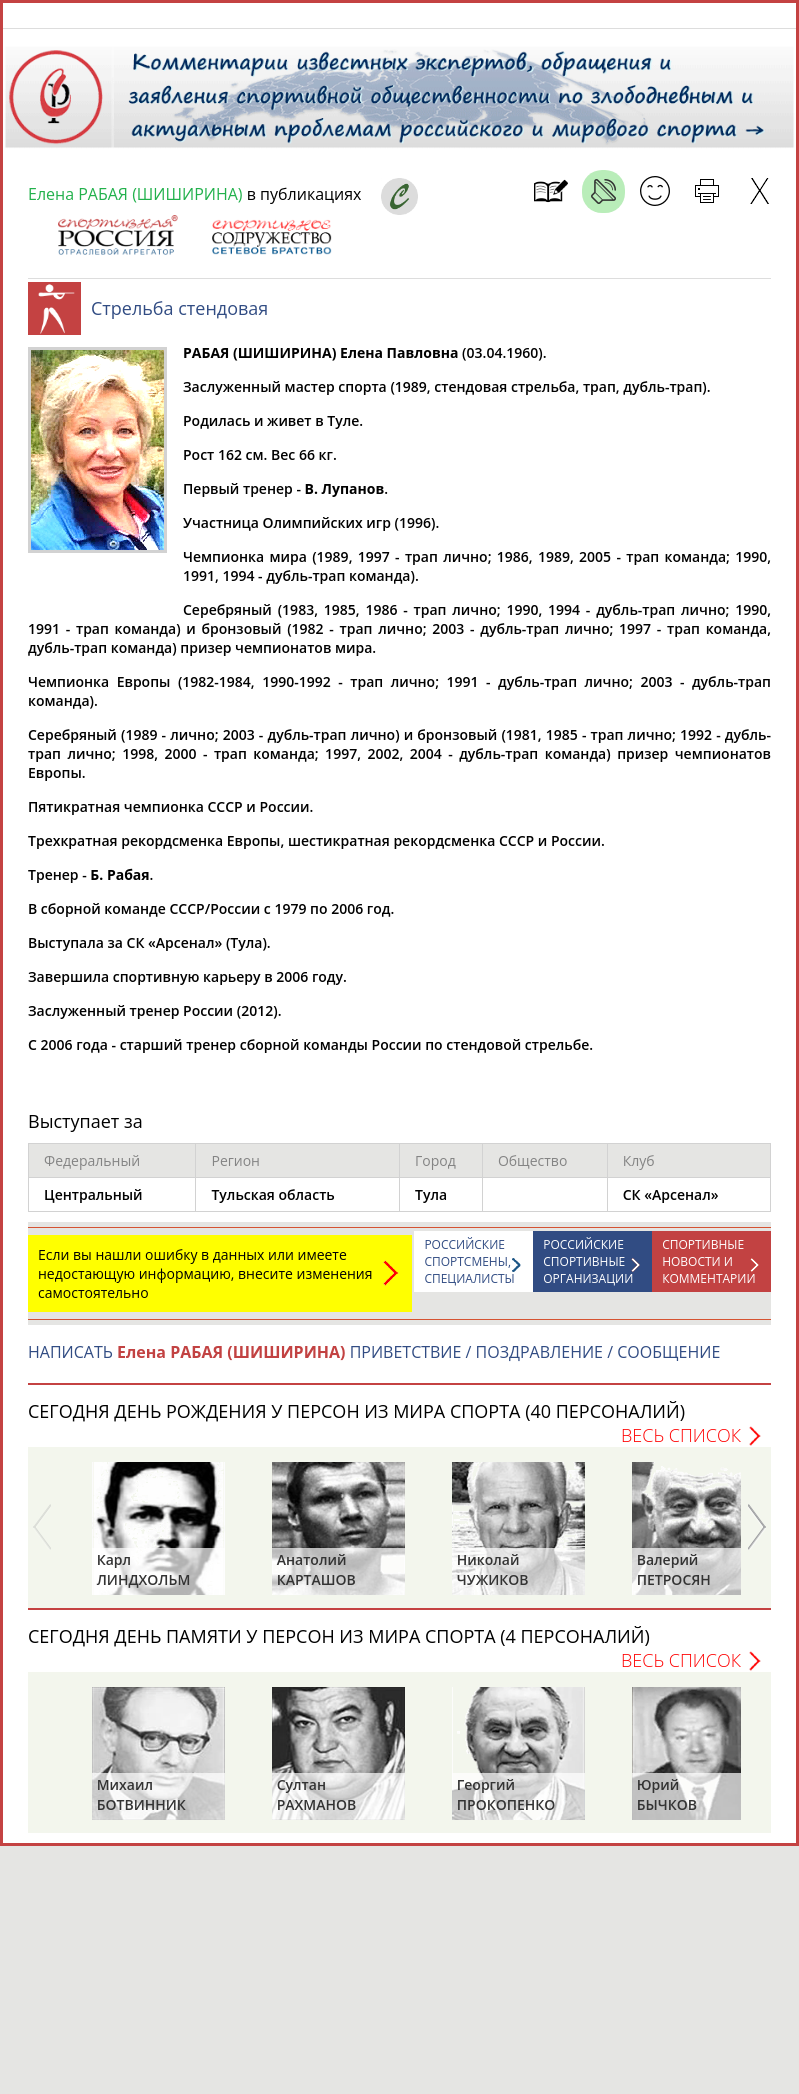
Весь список (681, 1445)
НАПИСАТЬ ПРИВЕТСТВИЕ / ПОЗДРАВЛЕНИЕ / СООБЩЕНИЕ (374, 1362)
